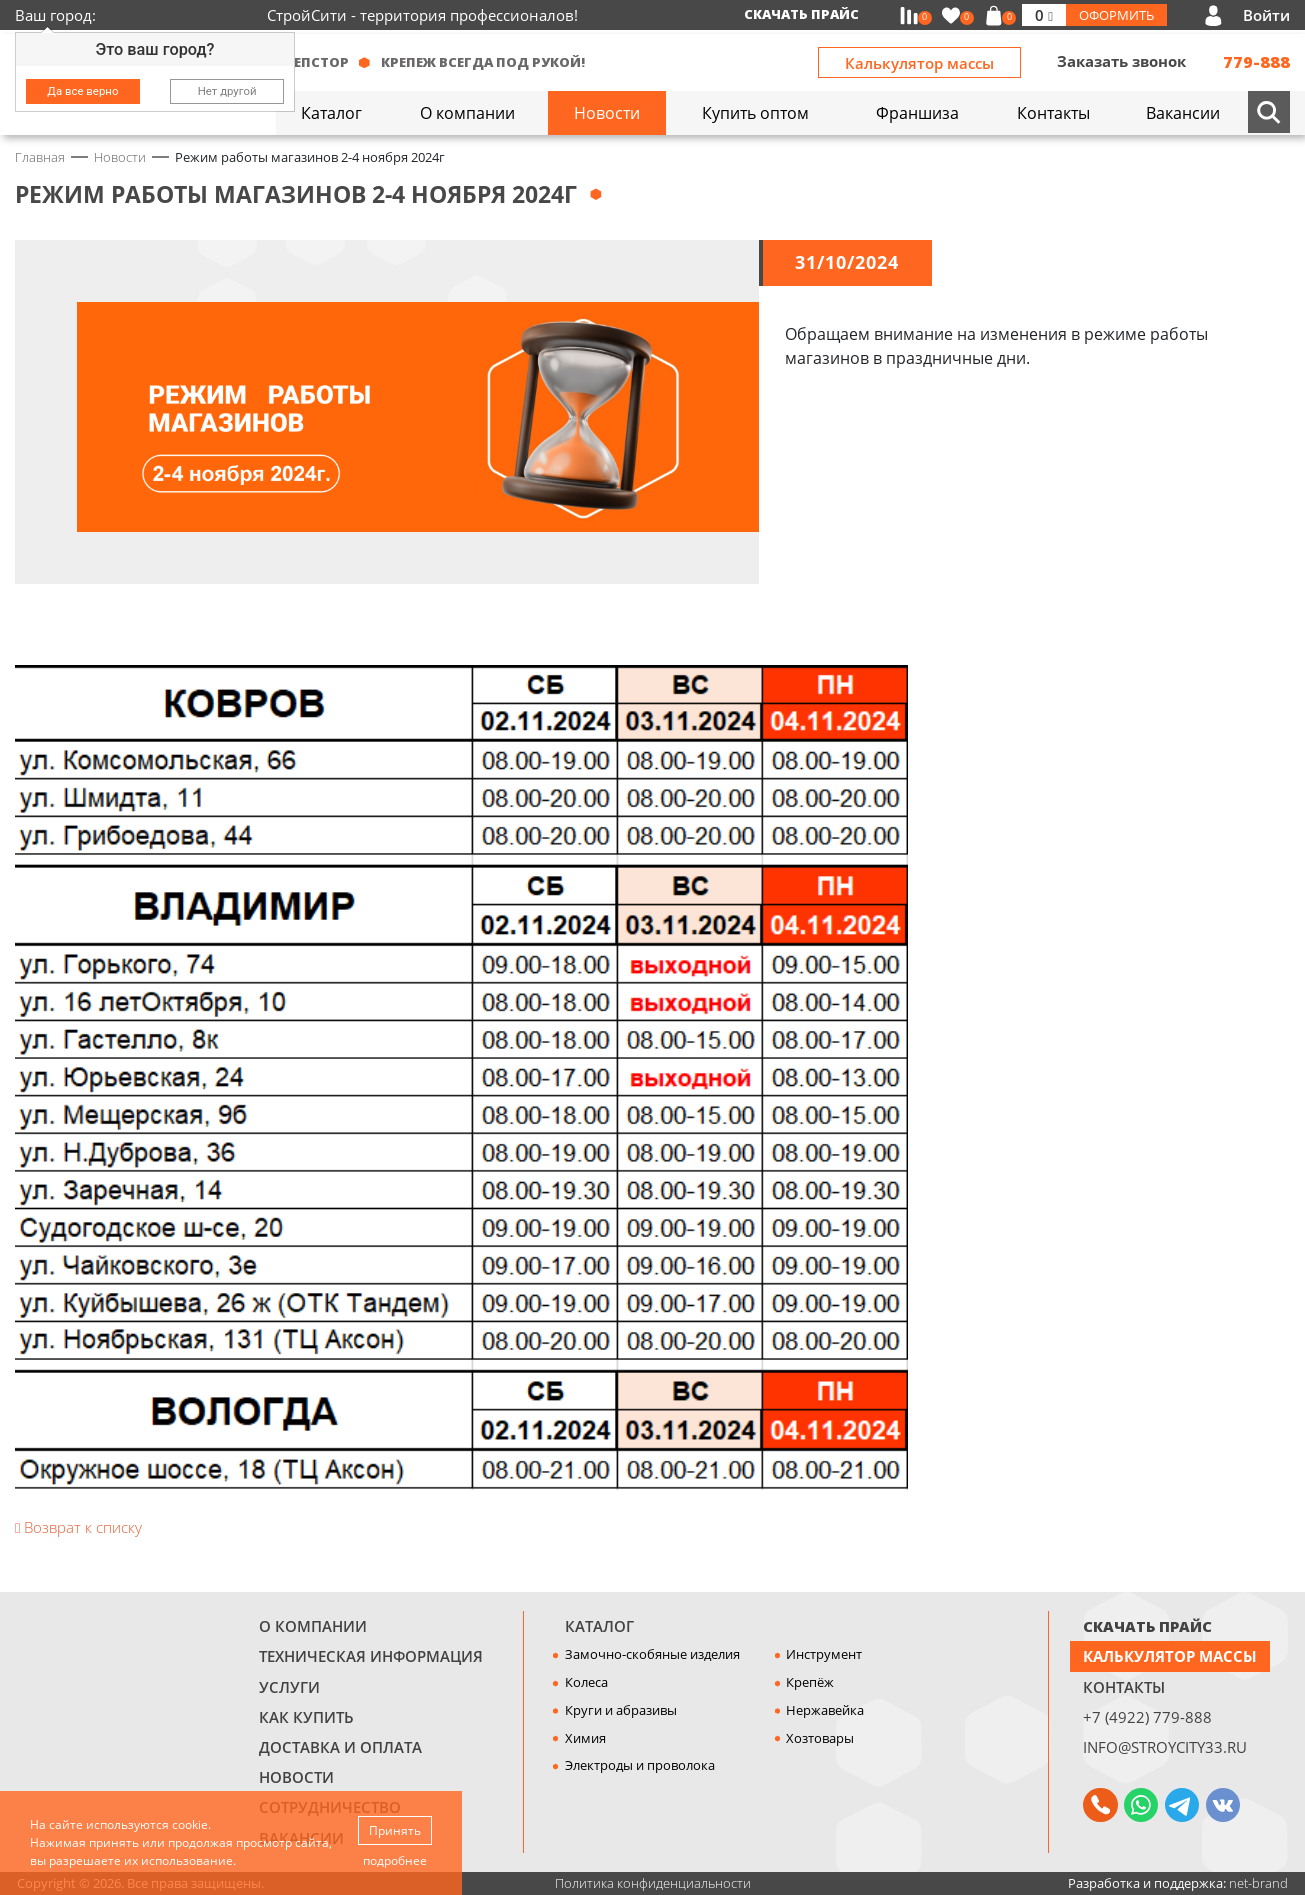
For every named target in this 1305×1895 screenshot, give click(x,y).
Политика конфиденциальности (653, 1883)
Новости (296, 1777)
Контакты (1124, 1687)
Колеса (586, 1682)
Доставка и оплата (340, 1747)
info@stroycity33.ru (1165, 1747)
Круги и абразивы (621, 1710)
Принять (395, 1830)
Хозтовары (820, 1738)
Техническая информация (371, 1656)
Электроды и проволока (640, 1765)
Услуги (289, 1687)
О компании (313, 1626)
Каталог (599, 1626)
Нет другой (227, 91)
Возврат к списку (78, 1527)
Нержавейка (825, 1710)
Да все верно (82, 91)
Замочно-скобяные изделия (652, 1654)
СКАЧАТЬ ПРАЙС (1147, 1626)
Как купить (306, 1717)
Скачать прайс (801, 14)
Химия (585, 1738)
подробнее (395, 1860)
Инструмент (824, 1654)
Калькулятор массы (919, 63)
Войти (1266, 15)
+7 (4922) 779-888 (1147, 1717)
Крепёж (810, 1682)
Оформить (1116, 15)
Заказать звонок (1121, 61)
